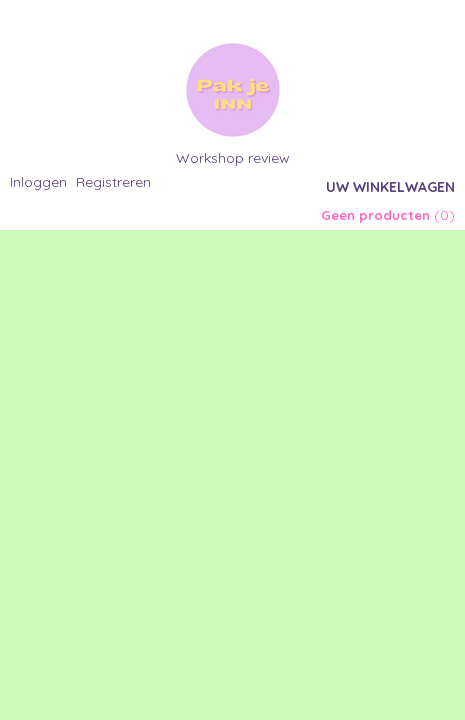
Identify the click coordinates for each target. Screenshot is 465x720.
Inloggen (38, 182)
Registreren (113, 182)
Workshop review (233, 158)
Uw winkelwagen (390, 187)
